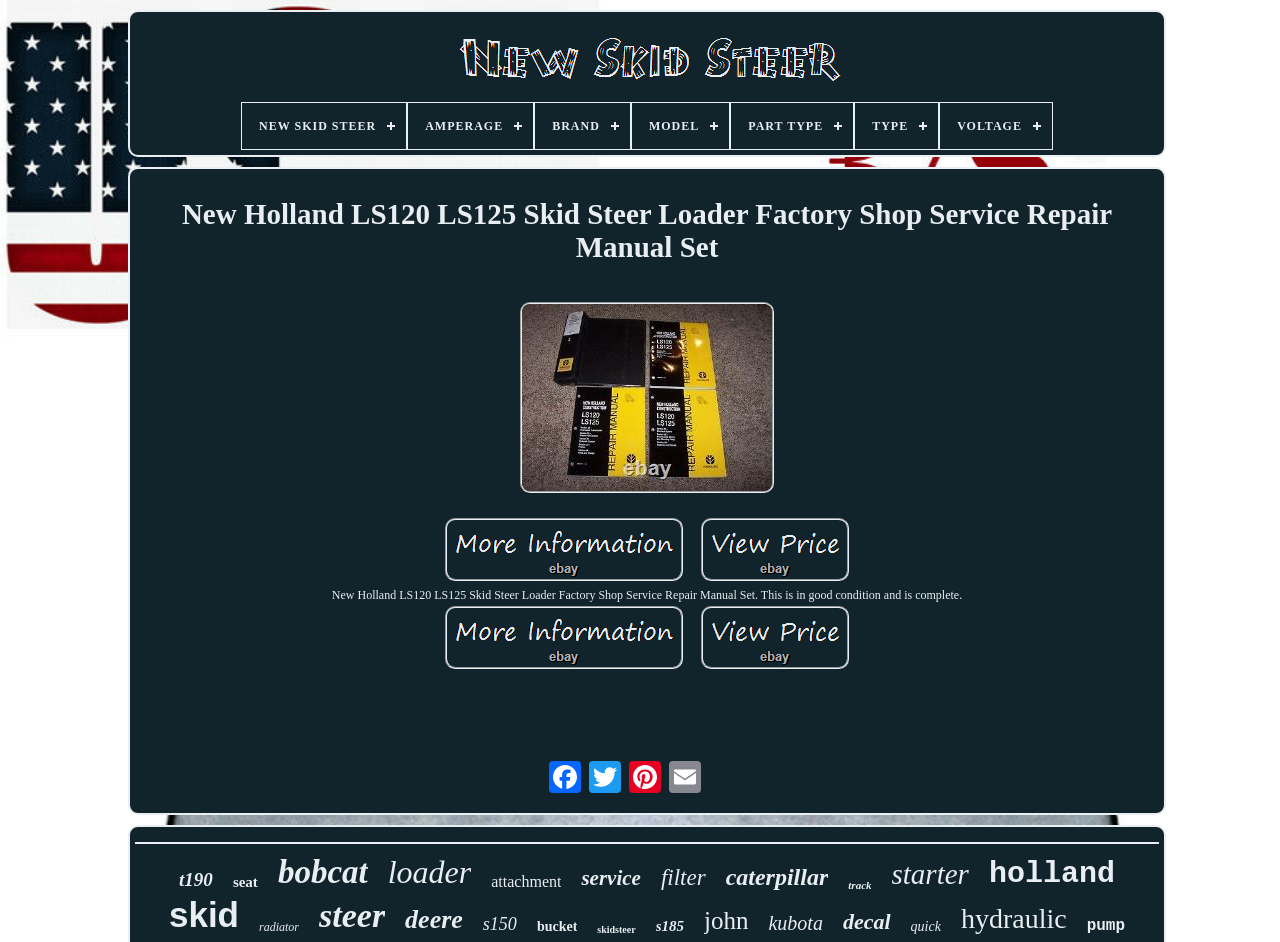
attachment (526, 881)
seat (245, 882)
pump (1106, 926)
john (726, 920)
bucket (557, 926)
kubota (795, 923)
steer (352, 915)
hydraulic (1014, 918)
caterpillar (777, 877)
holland (1052, 874)
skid (204, 914)
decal (867, 921)
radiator (279, 927)
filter (683, 877)
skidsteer (616, 929)
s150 (500, 924)
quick (926, 926)
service (610, 878)
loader (430, 872)
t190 (196, 879)
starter (930, 874)
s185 (670, 926)
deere (434, 919)
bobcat (323, 872)
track (859, 885)
